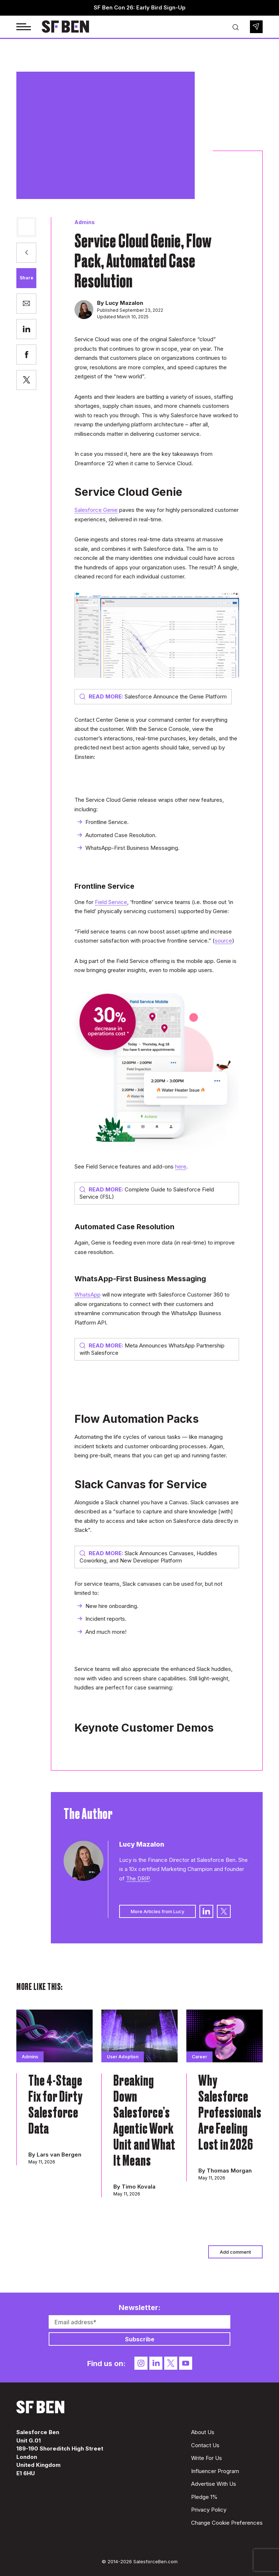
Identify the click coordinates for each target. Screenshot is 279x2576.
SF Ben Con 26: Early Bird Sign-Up (140, 7)
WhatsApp (87, 1294)
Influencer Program (215, 2471)
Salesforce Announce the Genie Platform (153, 696)
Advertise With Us (213, 2483)
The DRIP (138, 1878)
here (180, 1166)
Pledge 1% (204, 2496)
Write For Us (206, 2457)
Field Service (111, 902)
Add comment (235, 2252)
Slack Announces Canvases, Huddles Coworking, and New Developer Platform (148, 1557)
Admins (84, 222)
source (223, 940)
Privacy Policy (208, 2509)
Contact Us (205, 2445)
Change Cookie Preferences (227, 2522)
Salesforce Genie (96, 509)
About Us (202, 2432)
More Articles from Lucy (157, 1911)
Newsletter (256, 26)
